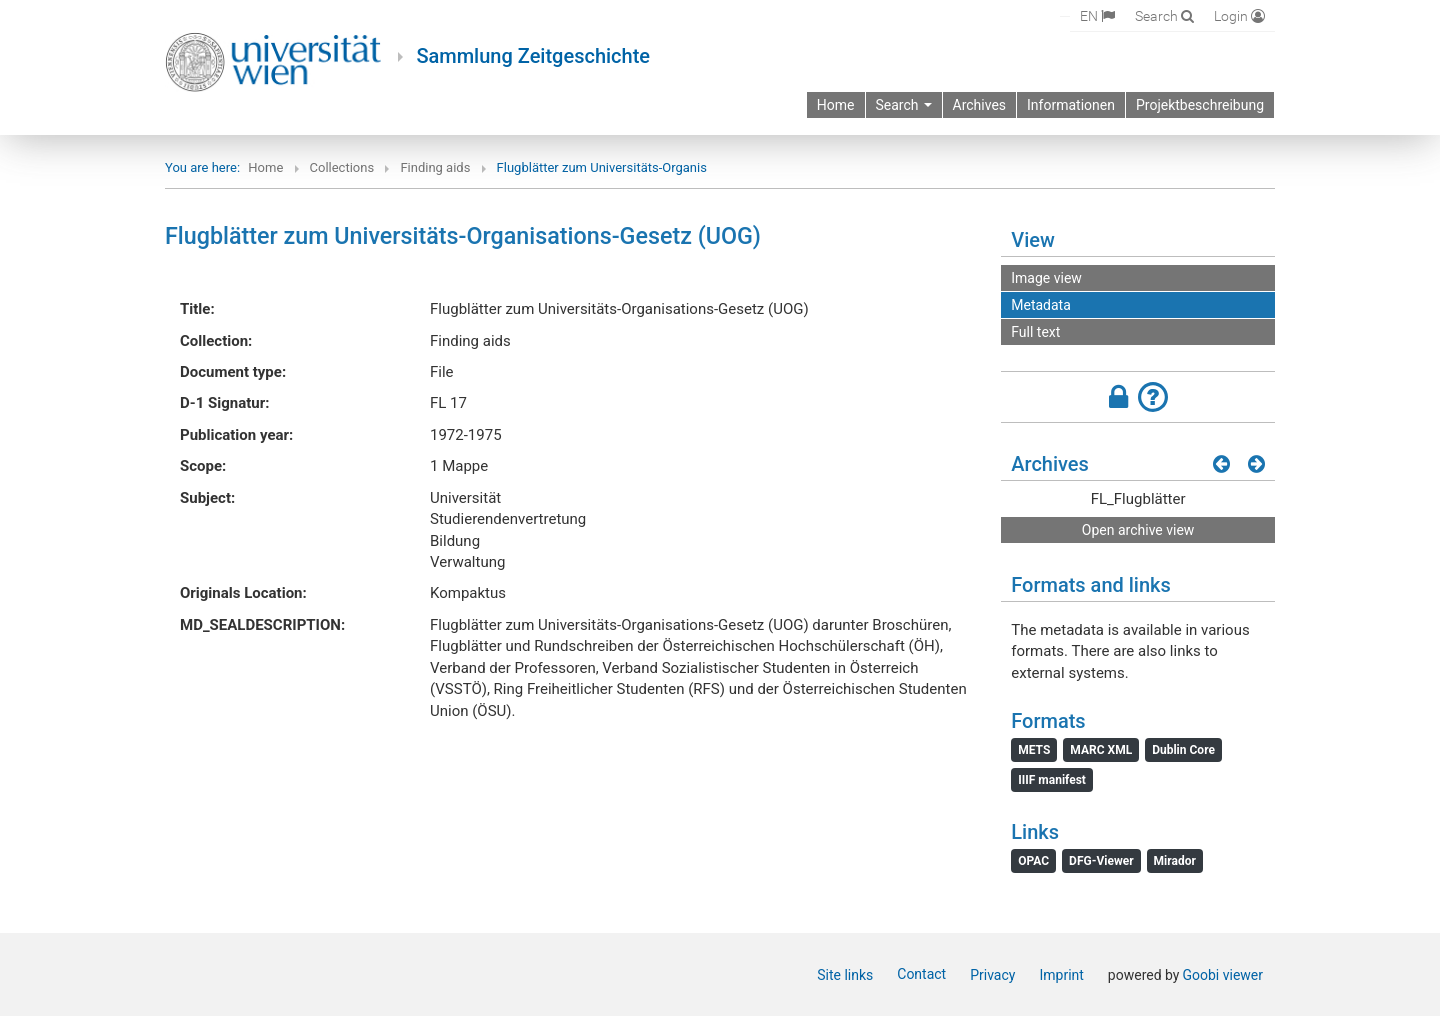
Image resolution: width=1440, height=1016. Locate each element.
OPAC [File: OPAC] (1033, 861)
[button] (1138, 397)
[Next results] (1256, 464)
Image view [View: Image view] (1046, 278)
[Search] (1164, 15)
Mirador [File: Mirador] (1175, 861)
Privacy (992, 975)
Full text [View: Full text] (1035, 332)
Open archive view (1138, 530)
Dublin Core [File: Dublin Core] (1183, 750)
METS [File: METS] (1034, 750)
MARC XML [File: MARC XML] (1101, 750)
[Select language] (1097, 16)
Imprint (1061, 975)
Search (904, 105)
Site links (845, 975)
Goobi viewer (1222, 975)
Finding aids (435, 167)
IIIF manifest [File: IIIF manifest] (1052, 780)
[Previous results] (1221, 464)
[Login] (1239, 15)
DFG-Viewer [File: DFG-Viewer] (1101, 861)
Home (265, 167)
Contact (921, 974)
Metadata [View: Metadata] (1041, 305)
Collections (342, 167)
